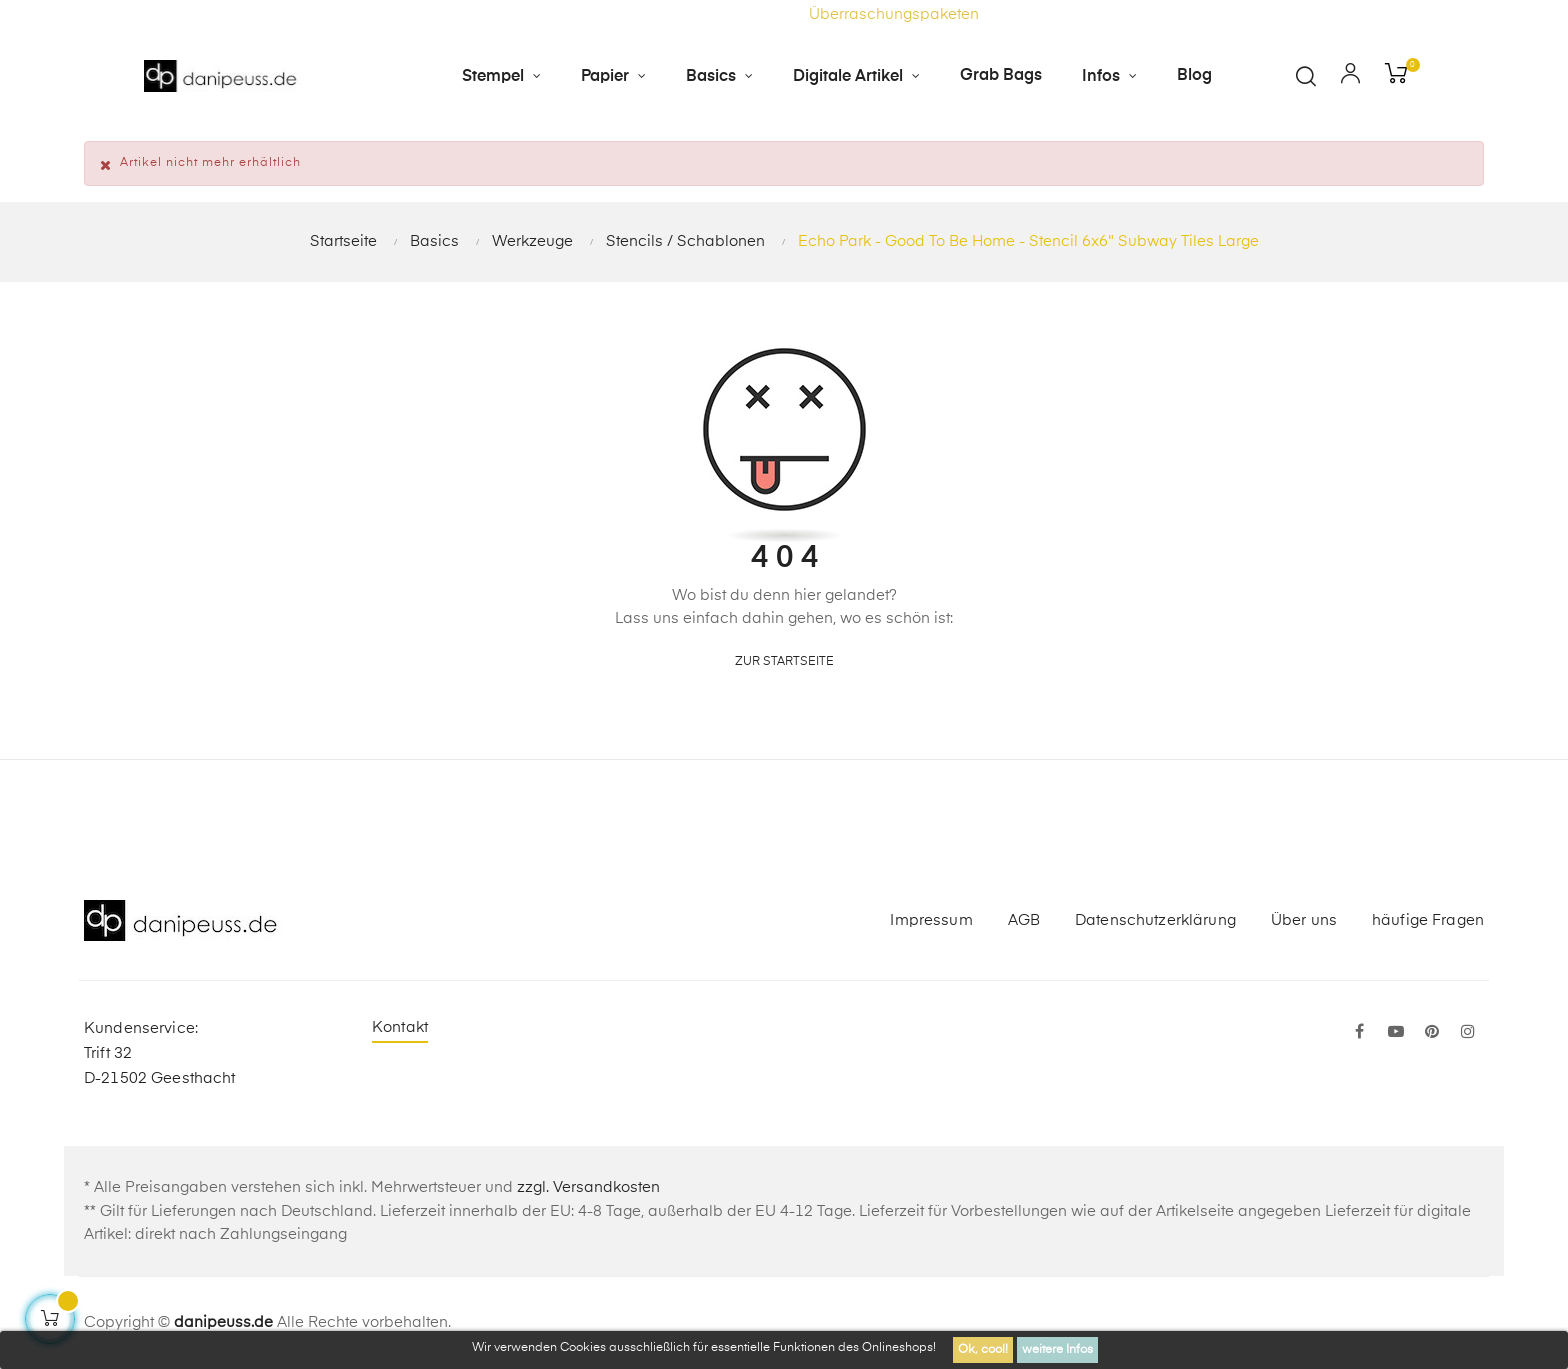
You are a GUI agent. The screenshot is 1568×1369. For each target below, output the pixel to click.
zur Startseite (784, 662)
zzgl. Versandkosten (588, 1187)
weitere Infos (1057, 1350)
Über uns (1304, 920)
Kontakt (400, 1027)
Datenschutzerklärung (1155, 920)
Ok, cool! (983, 1350)
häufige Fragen (1428, 920)
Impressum (931, 920)
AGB (1024, 920)
